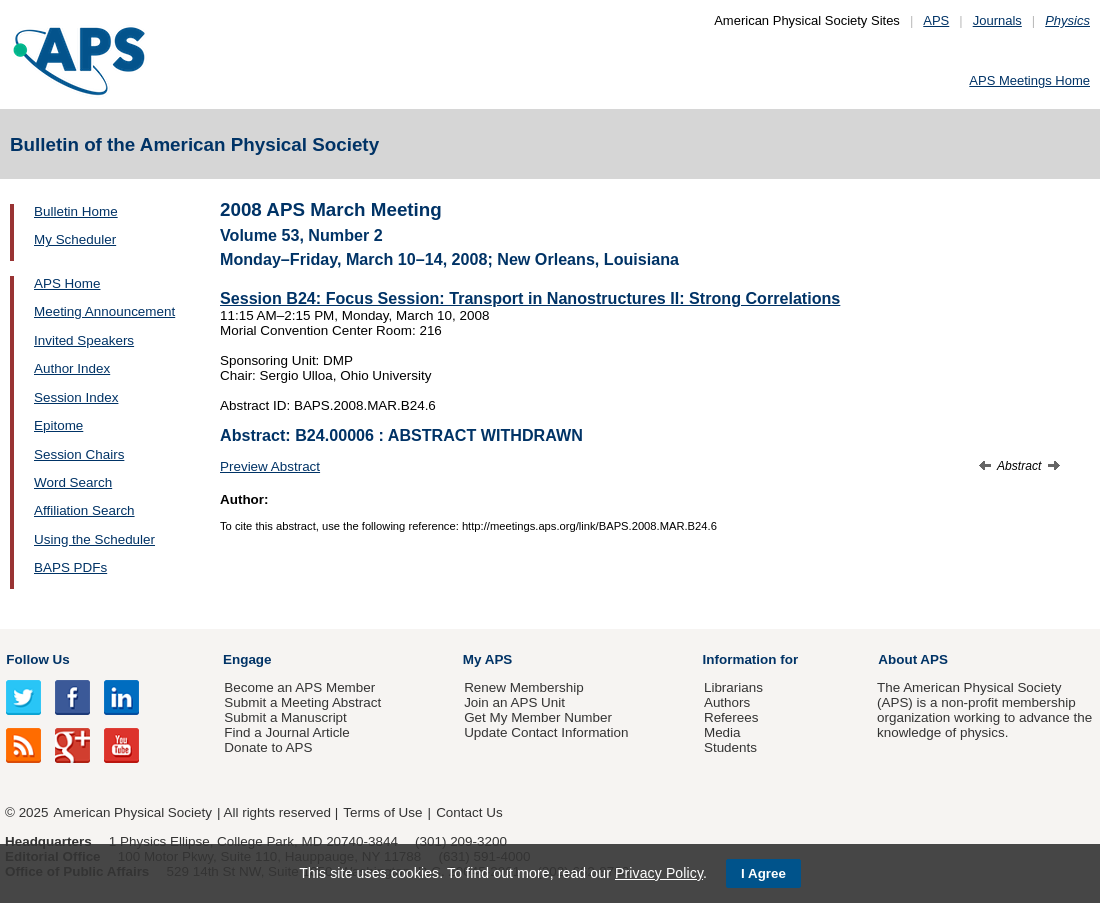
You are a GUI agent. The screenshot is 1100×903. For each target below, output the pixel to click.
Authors (727, 702)
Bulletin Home (76, 211)
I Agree (763, 873)
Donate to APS (268, 747)
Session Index (76, 397)
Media (722, 732)
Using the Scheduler (94, 539)
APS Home (67, 283)
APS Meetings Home (1029, 80)
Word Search (73, 482)
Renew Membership (524, 687)
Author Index (72, 368)
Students (730, 747)
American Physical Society (133, 812)
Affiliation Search (84, 510)
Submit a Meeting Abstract (302, 702)
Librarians (733, 687)
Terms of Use (382, 812)
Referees (731, 717)
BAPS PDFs (70, 567)
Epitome (58, 425)
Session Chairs (79, 454)
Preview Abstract (270, 466)
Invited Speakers (84, 340)
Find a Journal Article (286, 732)
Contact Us (469, 812)
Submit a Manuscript (285, 717)
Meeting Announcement (104, 311)
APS (936, 20)
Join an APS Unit (514, 702)
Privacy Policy (659, 873)
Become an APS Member (299, 687)
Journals (997, 20)
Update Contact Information (546, 732)
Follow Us (37, 659)
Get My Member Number (538, 717)
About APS (913, 659)
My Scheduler (75, 239)
